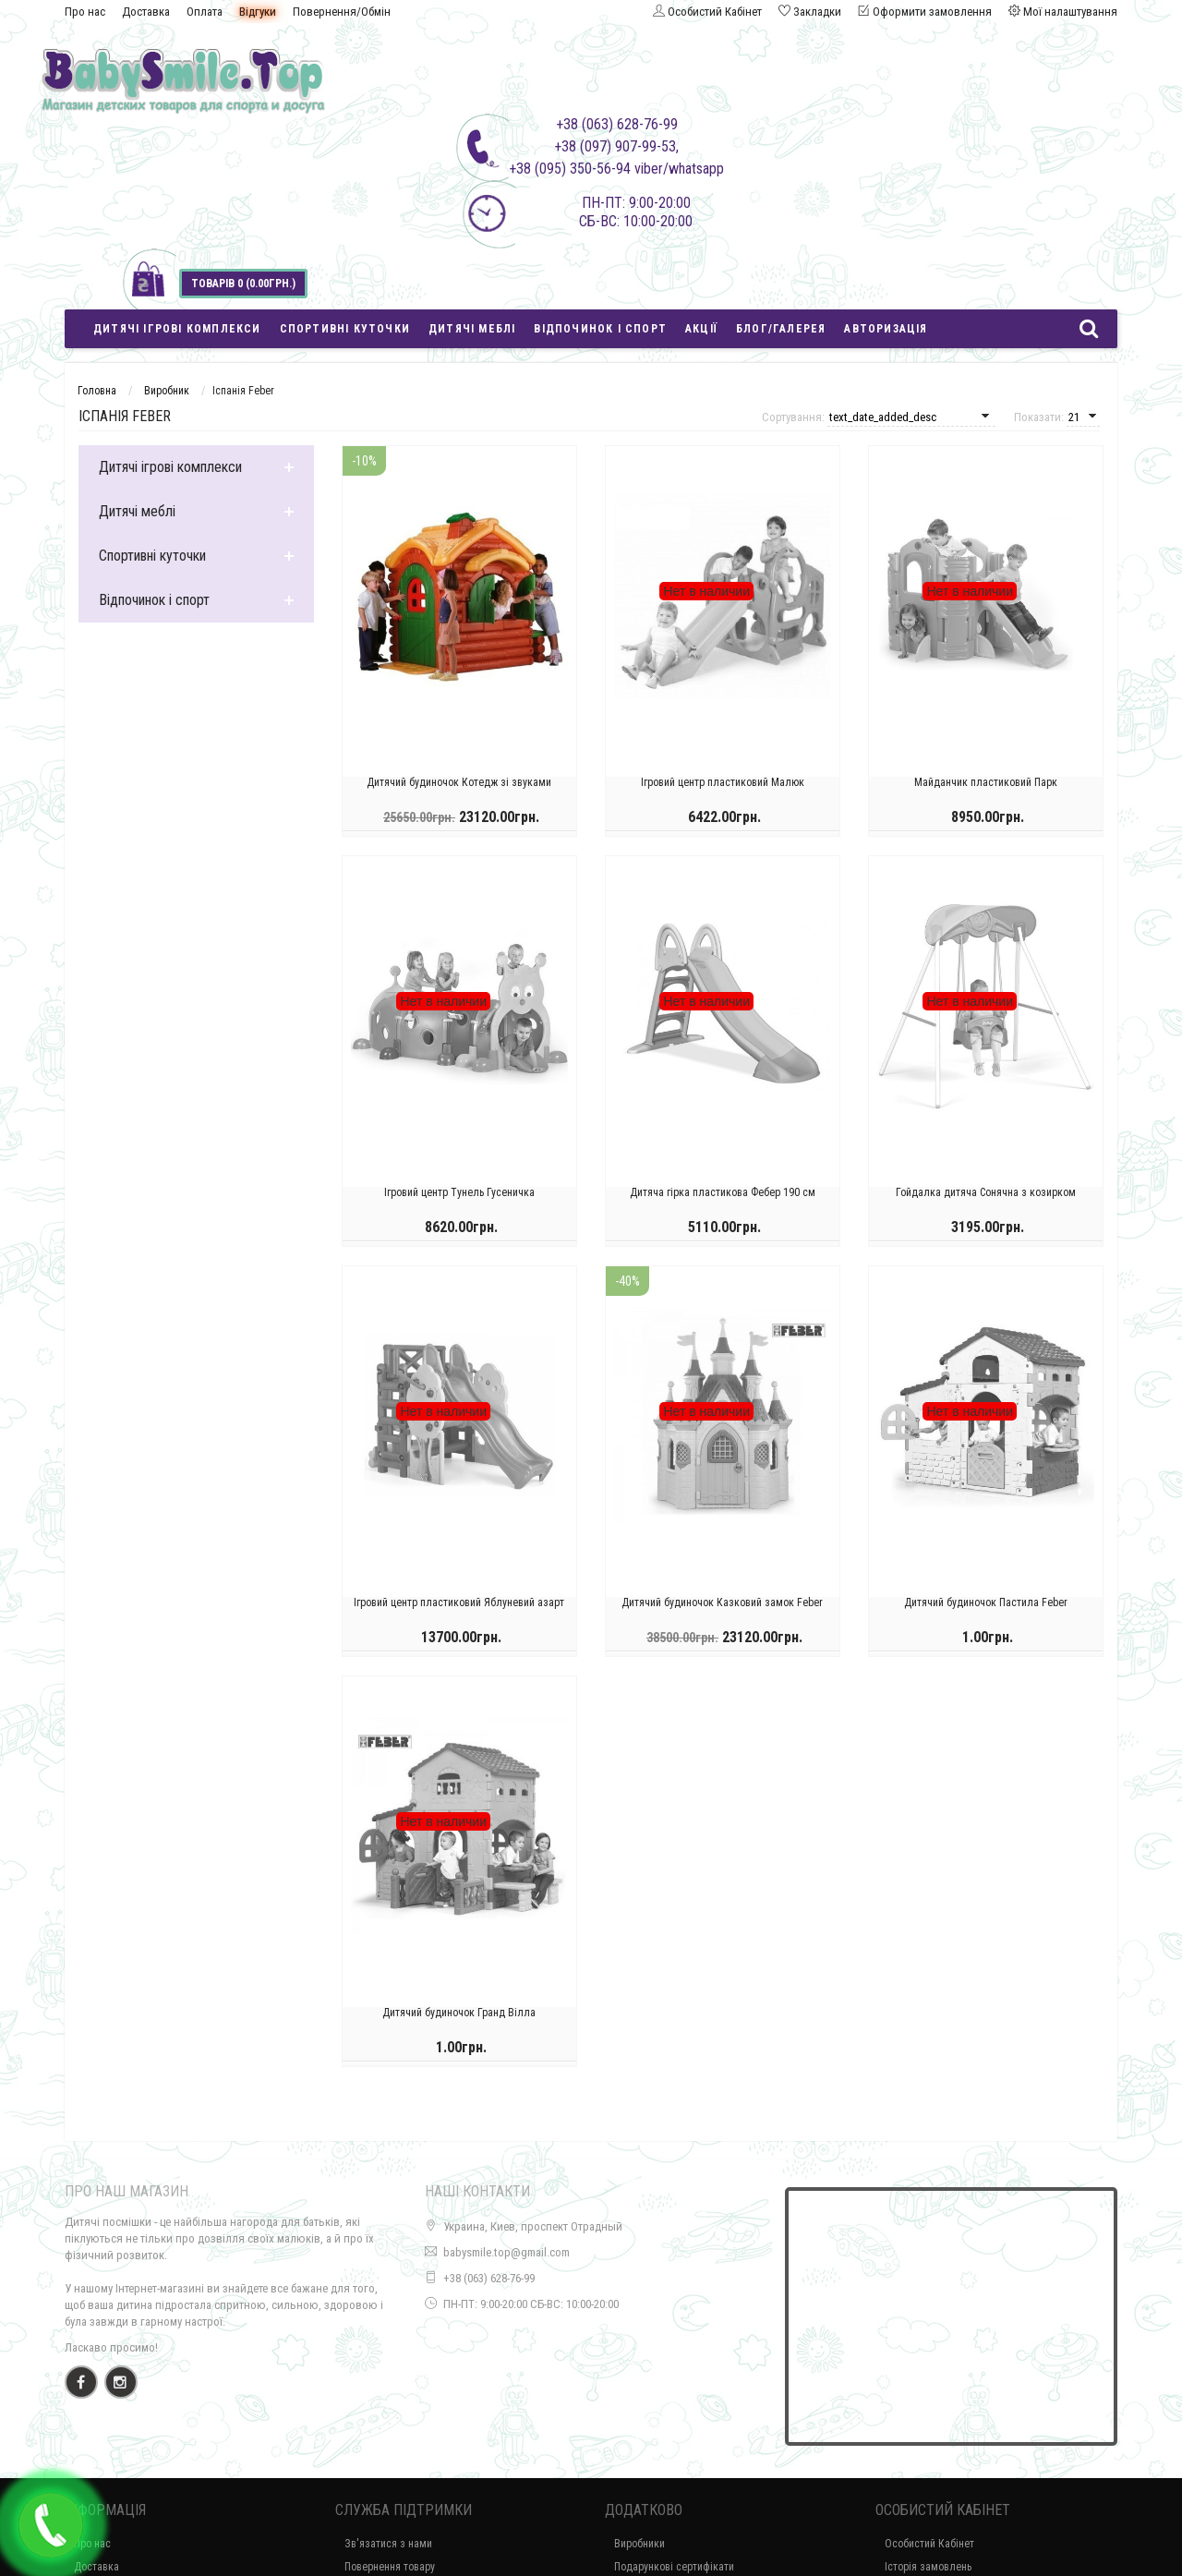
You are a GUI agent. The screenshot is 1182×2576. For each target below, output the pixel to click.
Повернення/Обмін (342, 11)
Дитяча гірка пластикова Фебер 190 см (722, 1198)
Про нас (85, 11)
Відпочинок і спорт (600, 328)
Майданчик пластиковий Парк (985, 788)
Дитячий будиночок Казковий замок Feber (722, 1609)
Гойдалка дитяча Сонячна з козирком (986, 1198)
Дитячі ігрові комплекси (177, 328)
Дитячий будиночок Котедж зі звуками (459, 788)
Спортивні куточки (345, 328)
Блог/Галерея (781, 328)
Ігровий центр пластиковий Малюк (722, 788)
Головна (97, 390)
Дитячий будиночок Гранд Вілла (459, 2019)
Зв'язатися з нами (388, 2543)
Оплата (205, 11)
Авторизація (885, 328)
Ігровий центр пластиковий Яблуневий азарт (459, 1609)
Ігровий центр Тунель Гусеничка (459, 1198)
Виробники (639, 2543)
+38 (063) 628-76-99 (489, 2278)
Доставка (146, 11)
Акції (701, 328)
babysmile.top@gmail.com (506, 2252)
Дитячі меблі (471, 328)
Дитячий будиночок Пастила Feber (985, 1609)
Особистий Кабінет (929, 2543)
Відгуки (257, 11)
